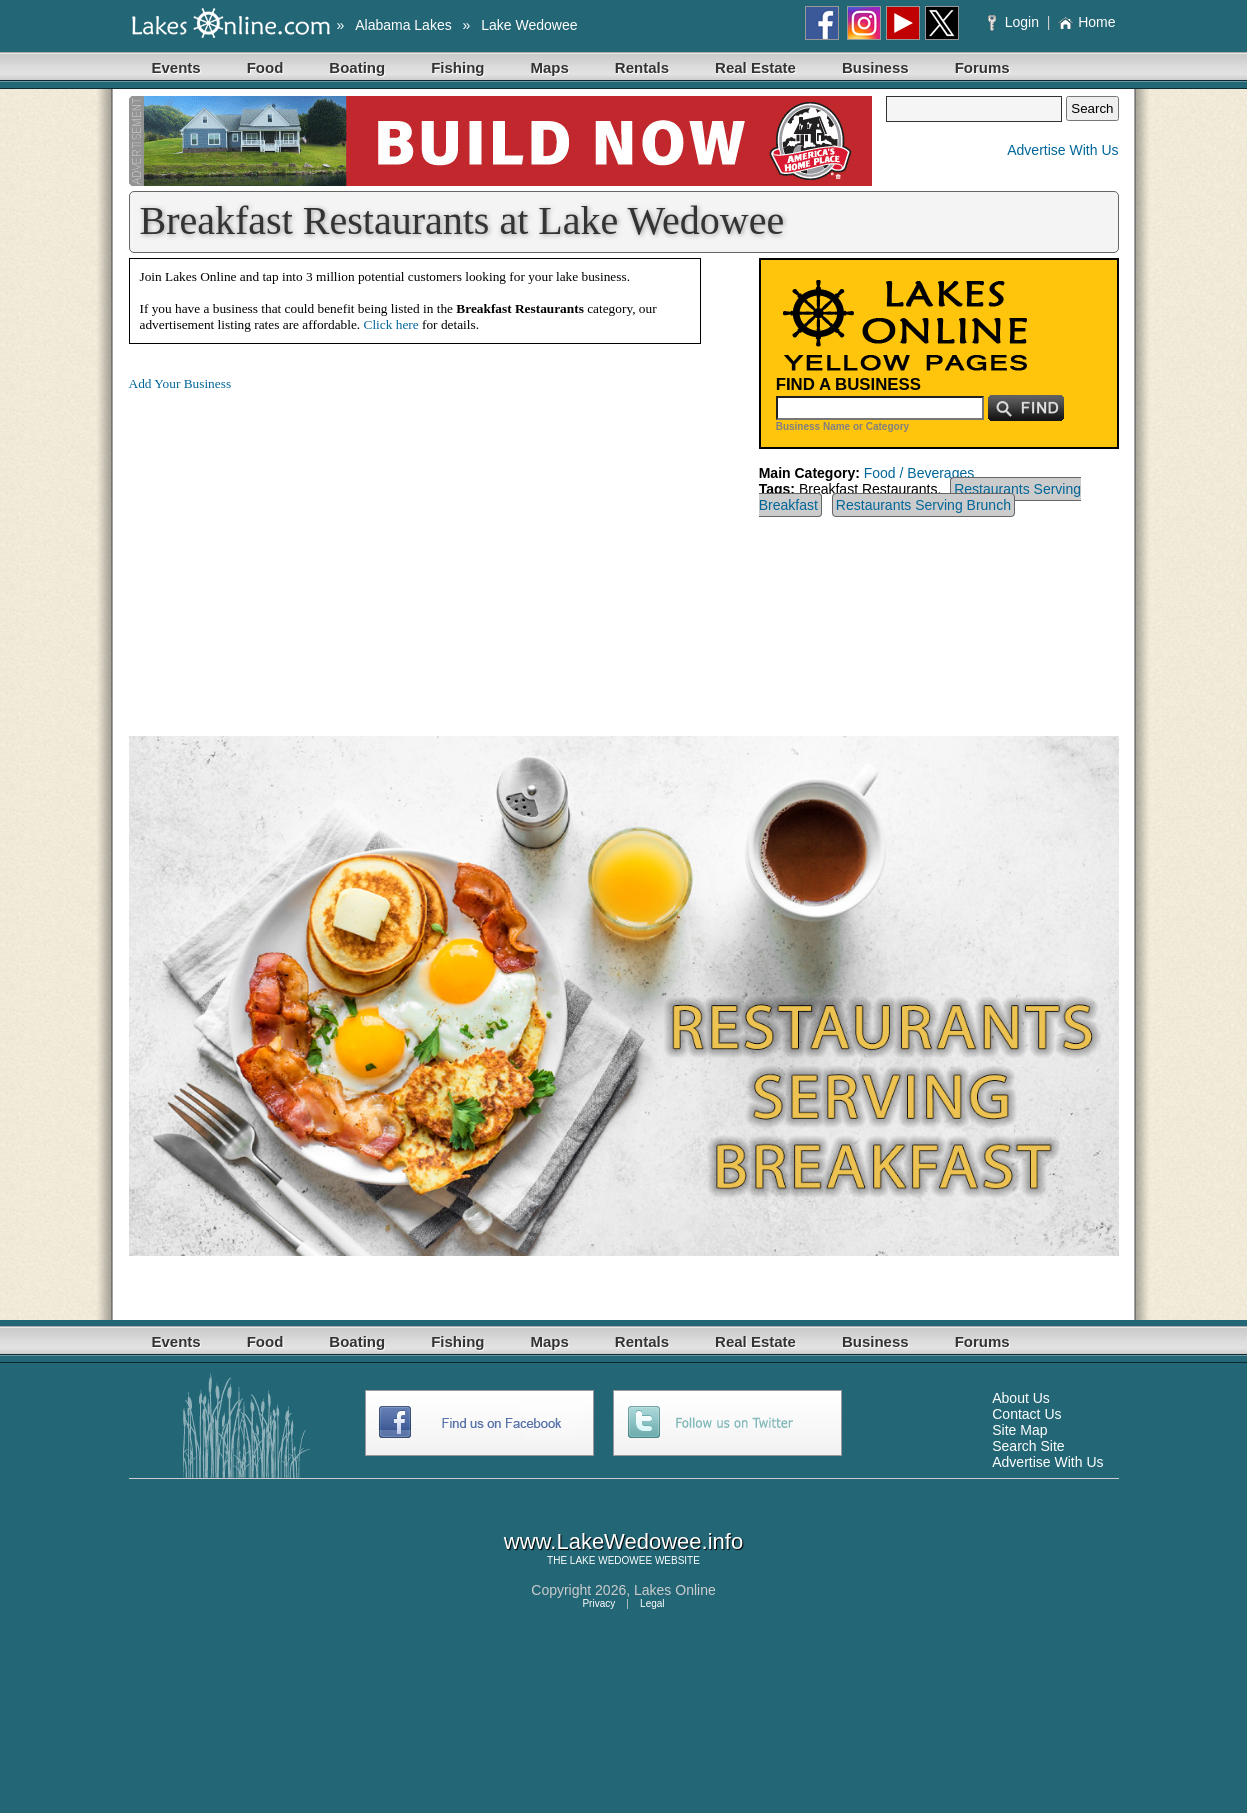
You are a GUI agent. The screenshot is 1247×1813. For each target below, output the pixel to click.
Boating (357, 67)
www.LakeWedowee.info (623, 1541)
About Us (1021, 1398)
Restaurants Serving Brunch (923, 505)
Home (1086, 22)
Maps (550, 67)
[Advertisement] (297, 548)
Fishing (457, 67)
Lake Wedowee (529, 25)
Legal (652, 1603)
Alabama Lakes (403, 25)
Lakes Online (675, 1590)
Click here (391, 324)
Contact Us (1026, 1414)
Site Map (1019, 1430)
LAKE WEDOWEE (611, 1560)
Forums (982, 67)
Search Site (1028, 1446)
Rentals (642, 67)
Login (1015, 22)
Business (875, 67)
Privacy (598, 1603)
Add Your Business (180, 383)
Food (265, 67)
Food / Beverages (919, 473)
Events (176, 67)
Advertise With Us (1062, 150)
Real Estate (755, 67)
